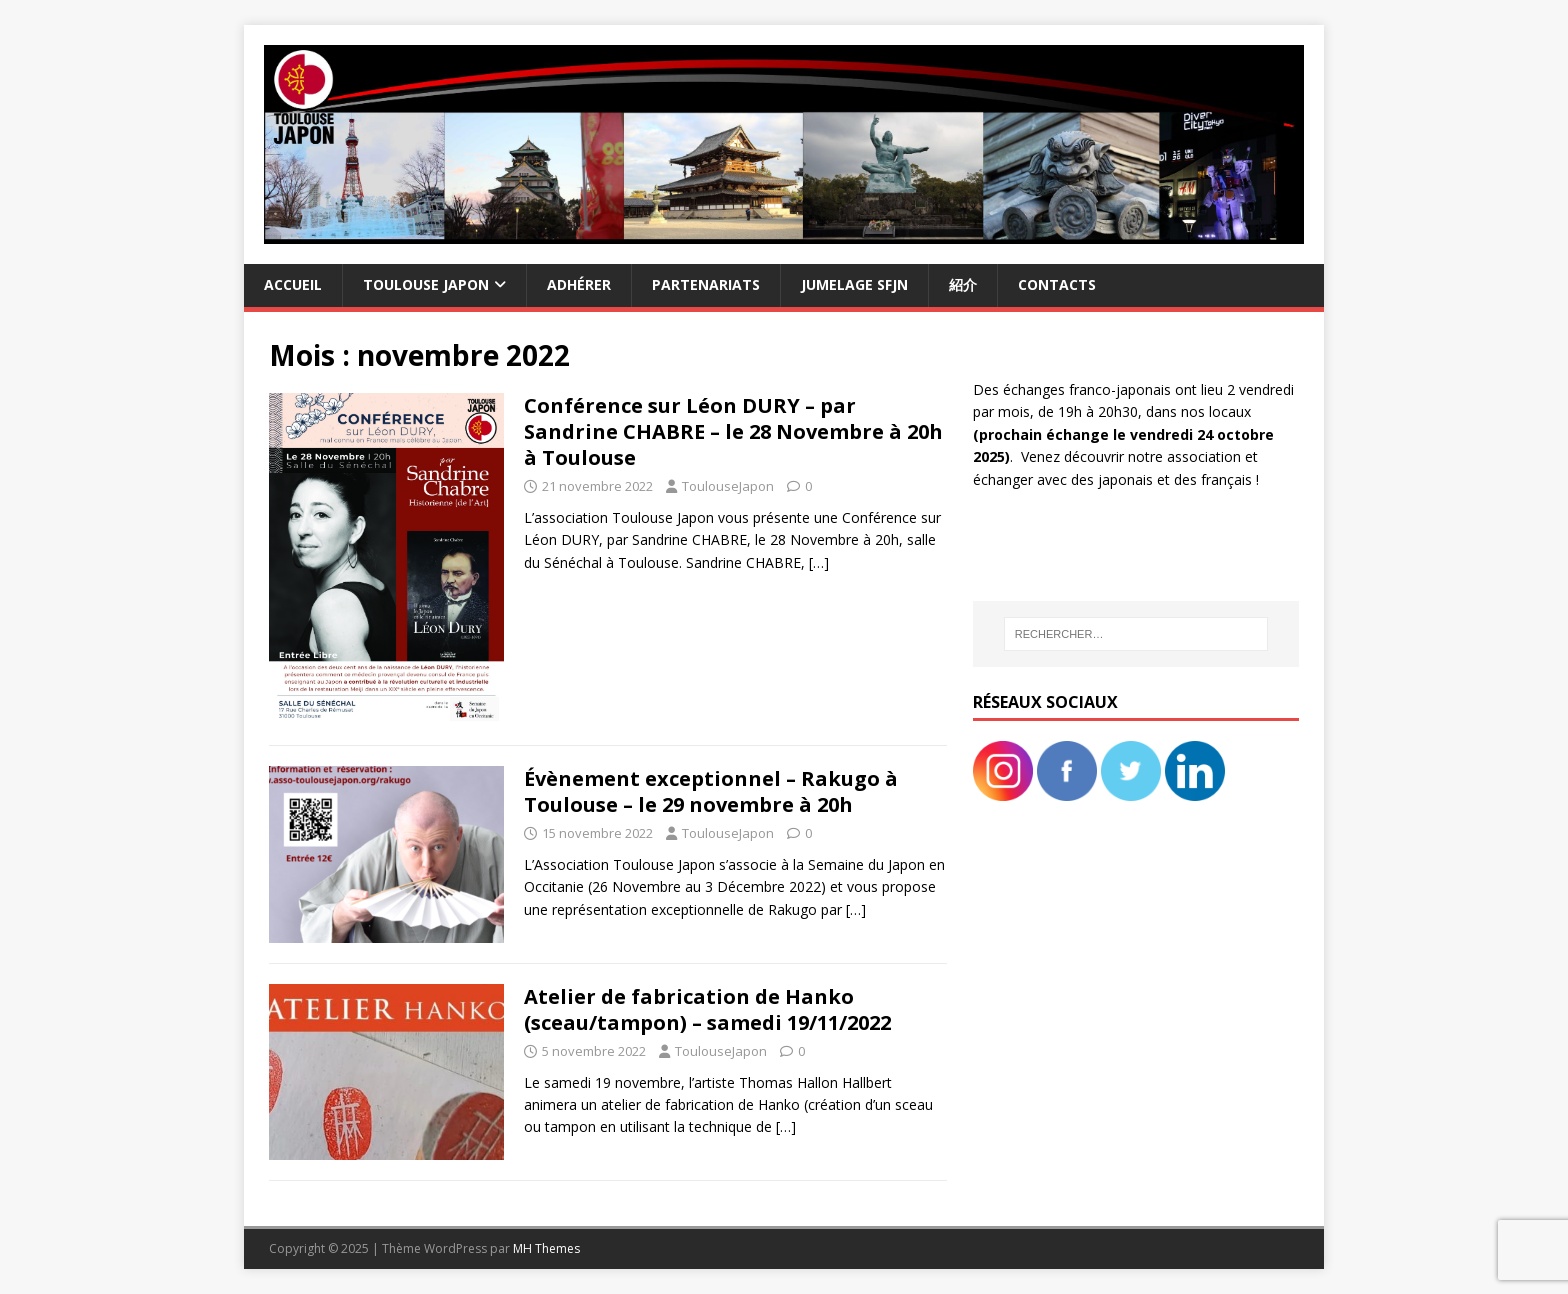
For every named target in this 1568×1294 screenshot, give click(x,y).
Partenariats (706, 284)
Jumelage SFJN (854, 284)
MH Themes (546, 1248)
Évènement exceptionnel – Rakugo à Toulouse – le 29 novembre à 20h (711, 791)
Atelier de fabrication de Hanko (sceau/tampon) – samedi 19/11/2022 (707, 1009)
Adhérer (579, 284)
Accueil (293, 284)
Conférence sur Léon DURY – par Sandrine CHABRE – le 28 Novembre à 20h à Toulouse (733, 431)
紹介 (963, 284)
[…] (819, 562)
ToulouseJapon (728, 486)
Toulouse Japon (426, 284)
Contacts (1057, 284)
